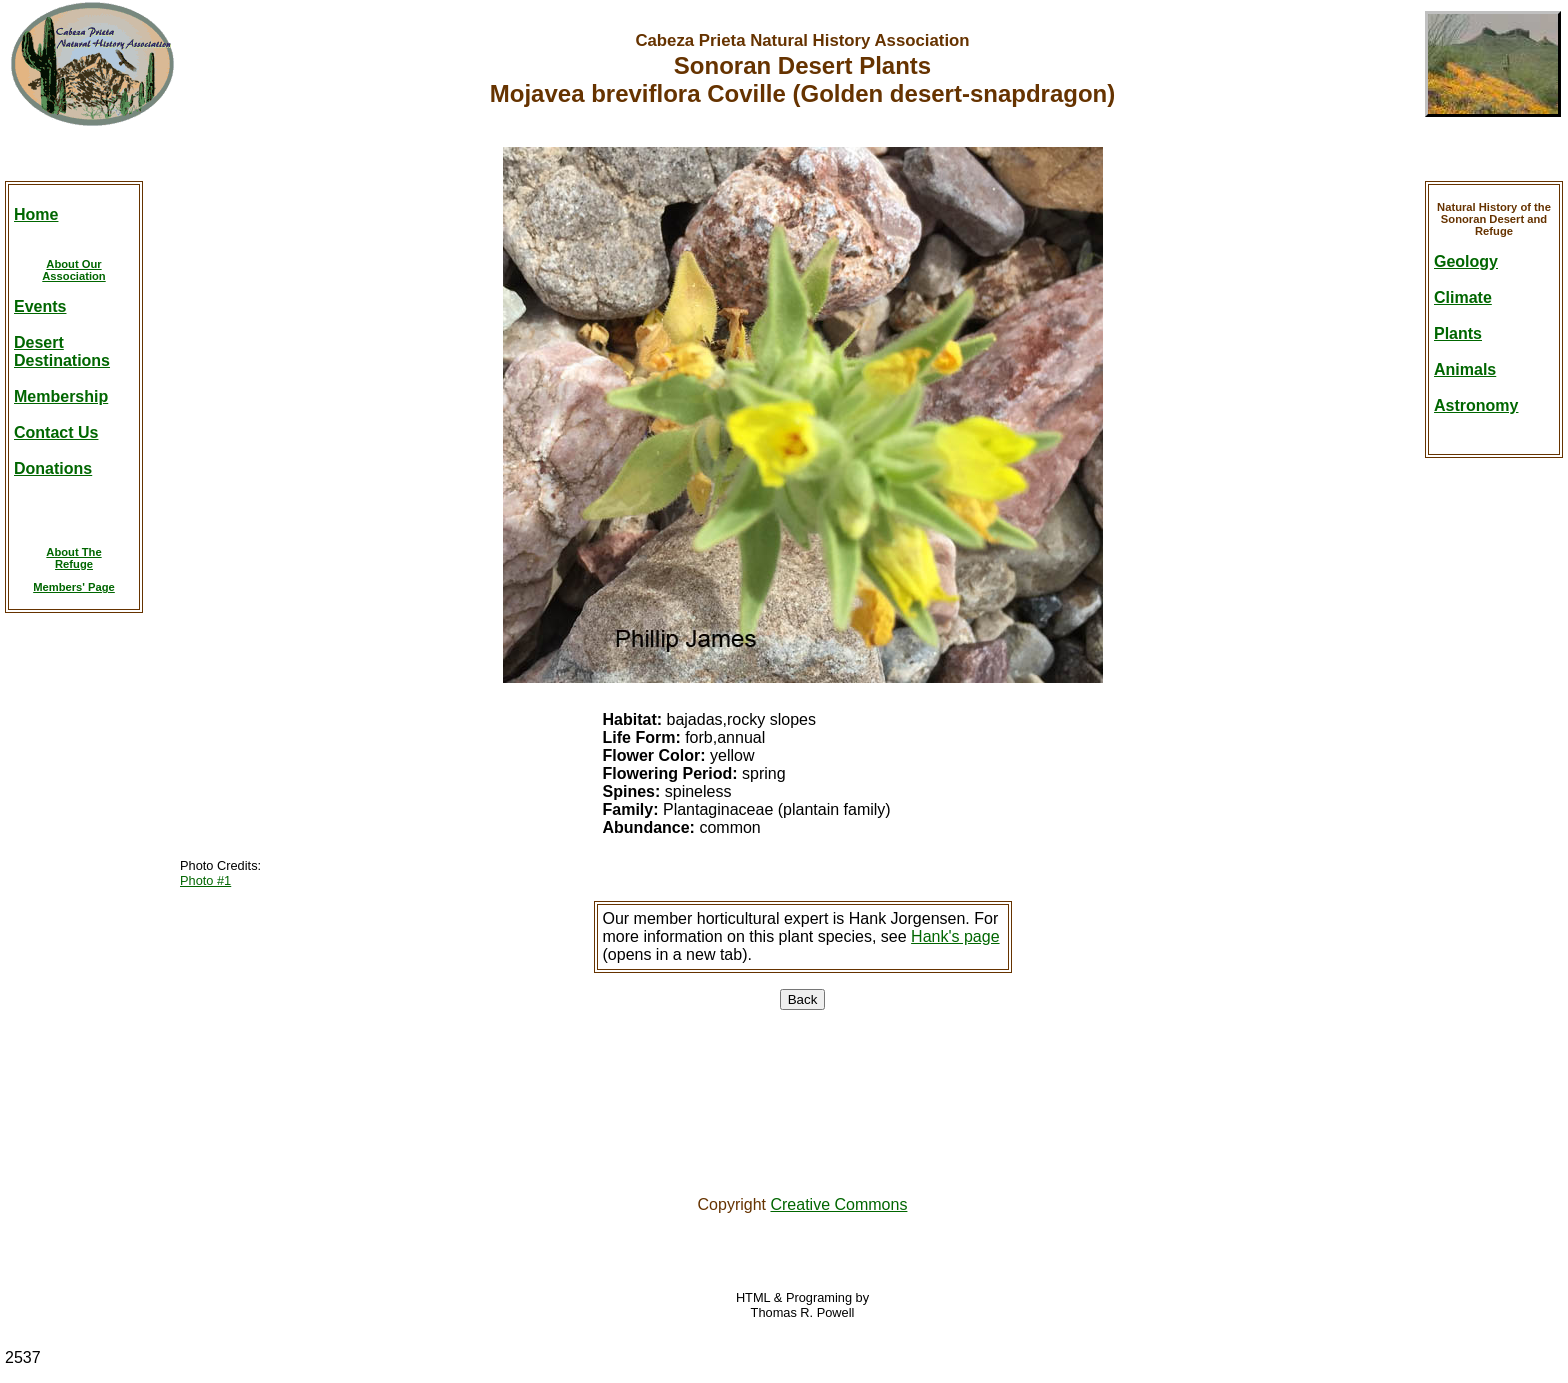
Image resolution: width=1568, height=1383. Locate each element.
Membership (61, 396)
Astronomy (1476, 405)
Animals (1465, 369)
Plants (1458, 333)
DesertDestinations (62, 351)
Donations (53, 468)
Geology (1466, 261)
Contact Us (56, 432)
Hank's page (955, 936)
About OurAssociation (73, 270)
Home (36, 214)
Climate (1463, 297)
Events (40, 306)
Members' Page (74, 587)
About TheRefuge (73, 558)
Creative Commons (838, 1204)
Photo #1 (205, 880)
